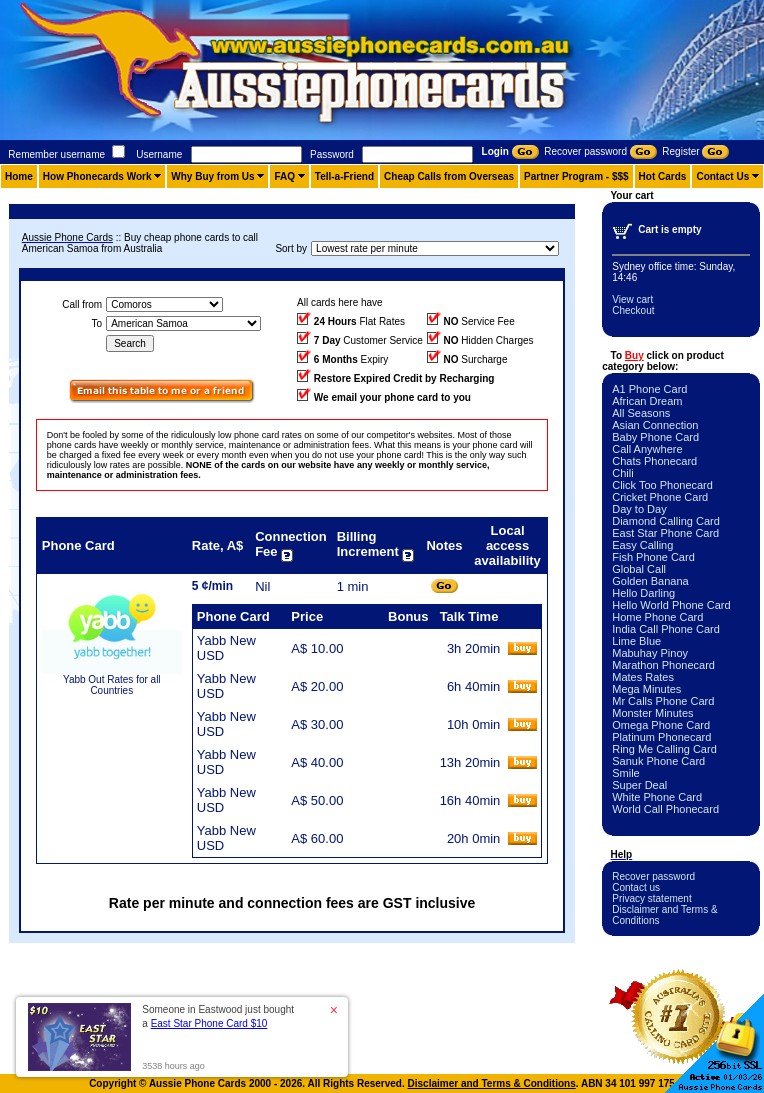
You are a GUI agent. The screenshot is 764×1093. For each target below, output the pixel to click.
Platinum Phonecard (661, 737)
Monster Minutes (652, 713)
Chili (622, 473)
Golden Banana (650, 581)
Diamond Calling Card (666, 521)
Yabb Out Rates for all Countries (112, 685)
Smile (626, 773)
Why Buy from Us (212, 176)
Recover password (653, 876)
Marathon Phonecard (663, 665)
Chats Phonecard (654, 461)
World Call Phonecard (665, 809)
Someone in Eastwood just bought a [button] (218, 1016)
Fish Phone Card (653, 557)
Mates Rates (643, 677)
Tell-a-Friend (344, 176)
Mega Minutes (646, 689)
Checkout (633, 310)
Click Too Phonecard (662, 485)
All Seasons (641, 413)
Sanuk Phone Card (658, 761)
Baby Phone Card (655, 437)
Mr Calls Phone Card (663, 701)
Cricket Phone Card (660, 497)
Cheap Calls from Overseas (449, 176)
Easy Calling (642, 545)
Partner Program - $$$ (576, 176)
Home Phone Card (657, 617)
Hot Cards (663, 176)
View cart (632, 299)
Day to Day (639, 509)
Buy (634, 355)
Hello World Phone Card (671, 605)
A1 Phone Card (649, 389)
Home (19, 176)
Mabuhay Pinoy (650, 653)
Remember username (56, 154)
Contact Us (722, 176)
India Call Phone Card (666, 629)
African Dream (647, 401)
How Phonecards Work (97, 176)
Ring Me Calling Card (664, 749)
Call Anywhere (647, 449)
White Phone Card (657, 797)
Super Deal (639, 785)
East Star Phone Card (665, 533)
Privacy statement (651, 898)
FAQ (284, 176)
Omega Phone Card (661, 725)
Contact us (636, 887)
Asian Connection (655, 425)
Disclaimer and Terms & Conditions (492, 1083)
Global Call (639, 569)
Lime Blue (636, 641)
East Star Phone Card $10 (209, 1023)
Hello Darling (643, 593)
